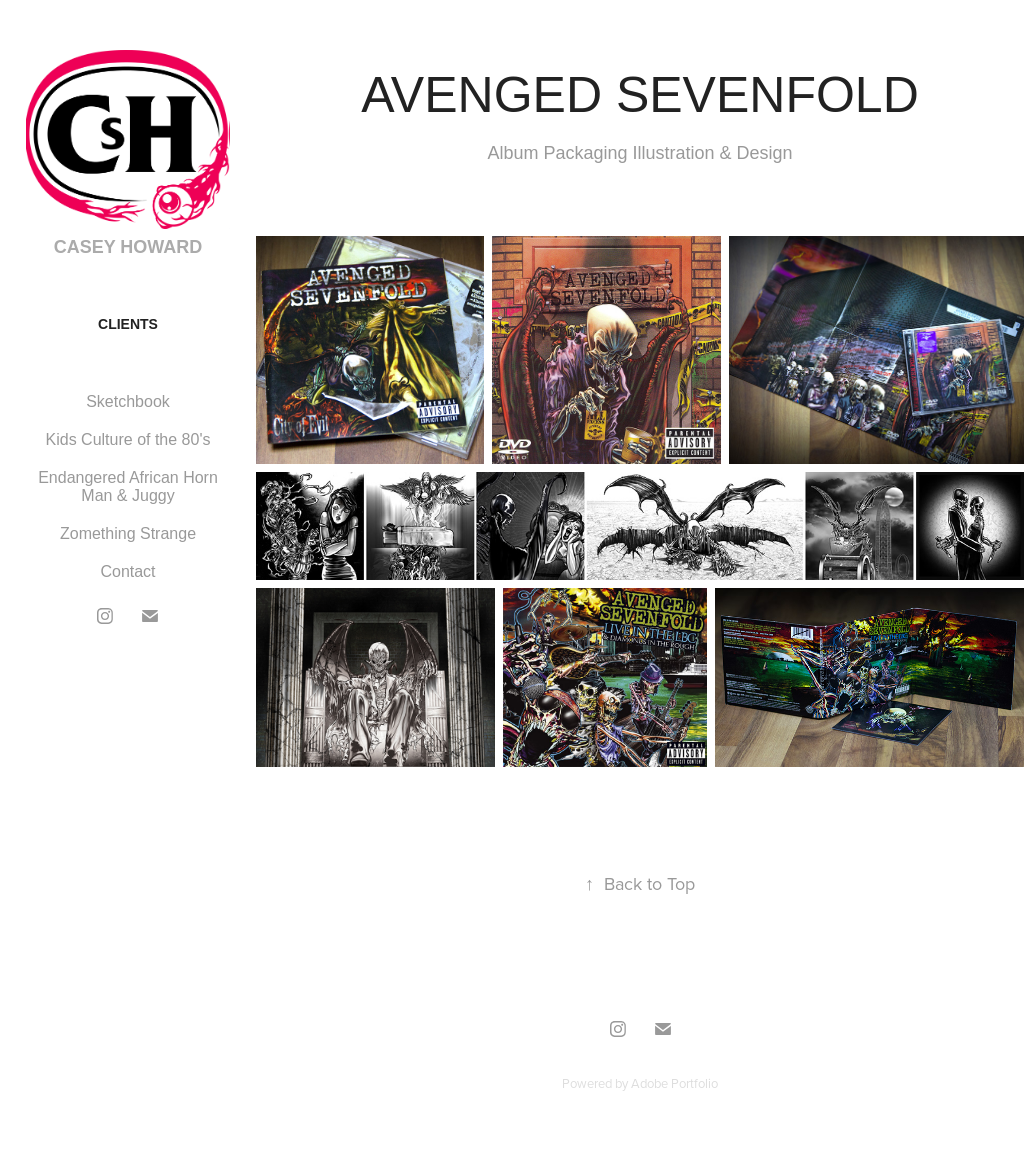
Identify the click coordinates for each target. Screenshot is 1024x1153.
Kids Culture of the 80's (128, 439)
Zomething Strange (128, 533)
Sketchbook (128, 401)
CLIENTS (128, 324)
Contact (127, 571)
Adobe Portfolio (674, 1083)
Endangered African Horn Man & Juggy (128, 486)
